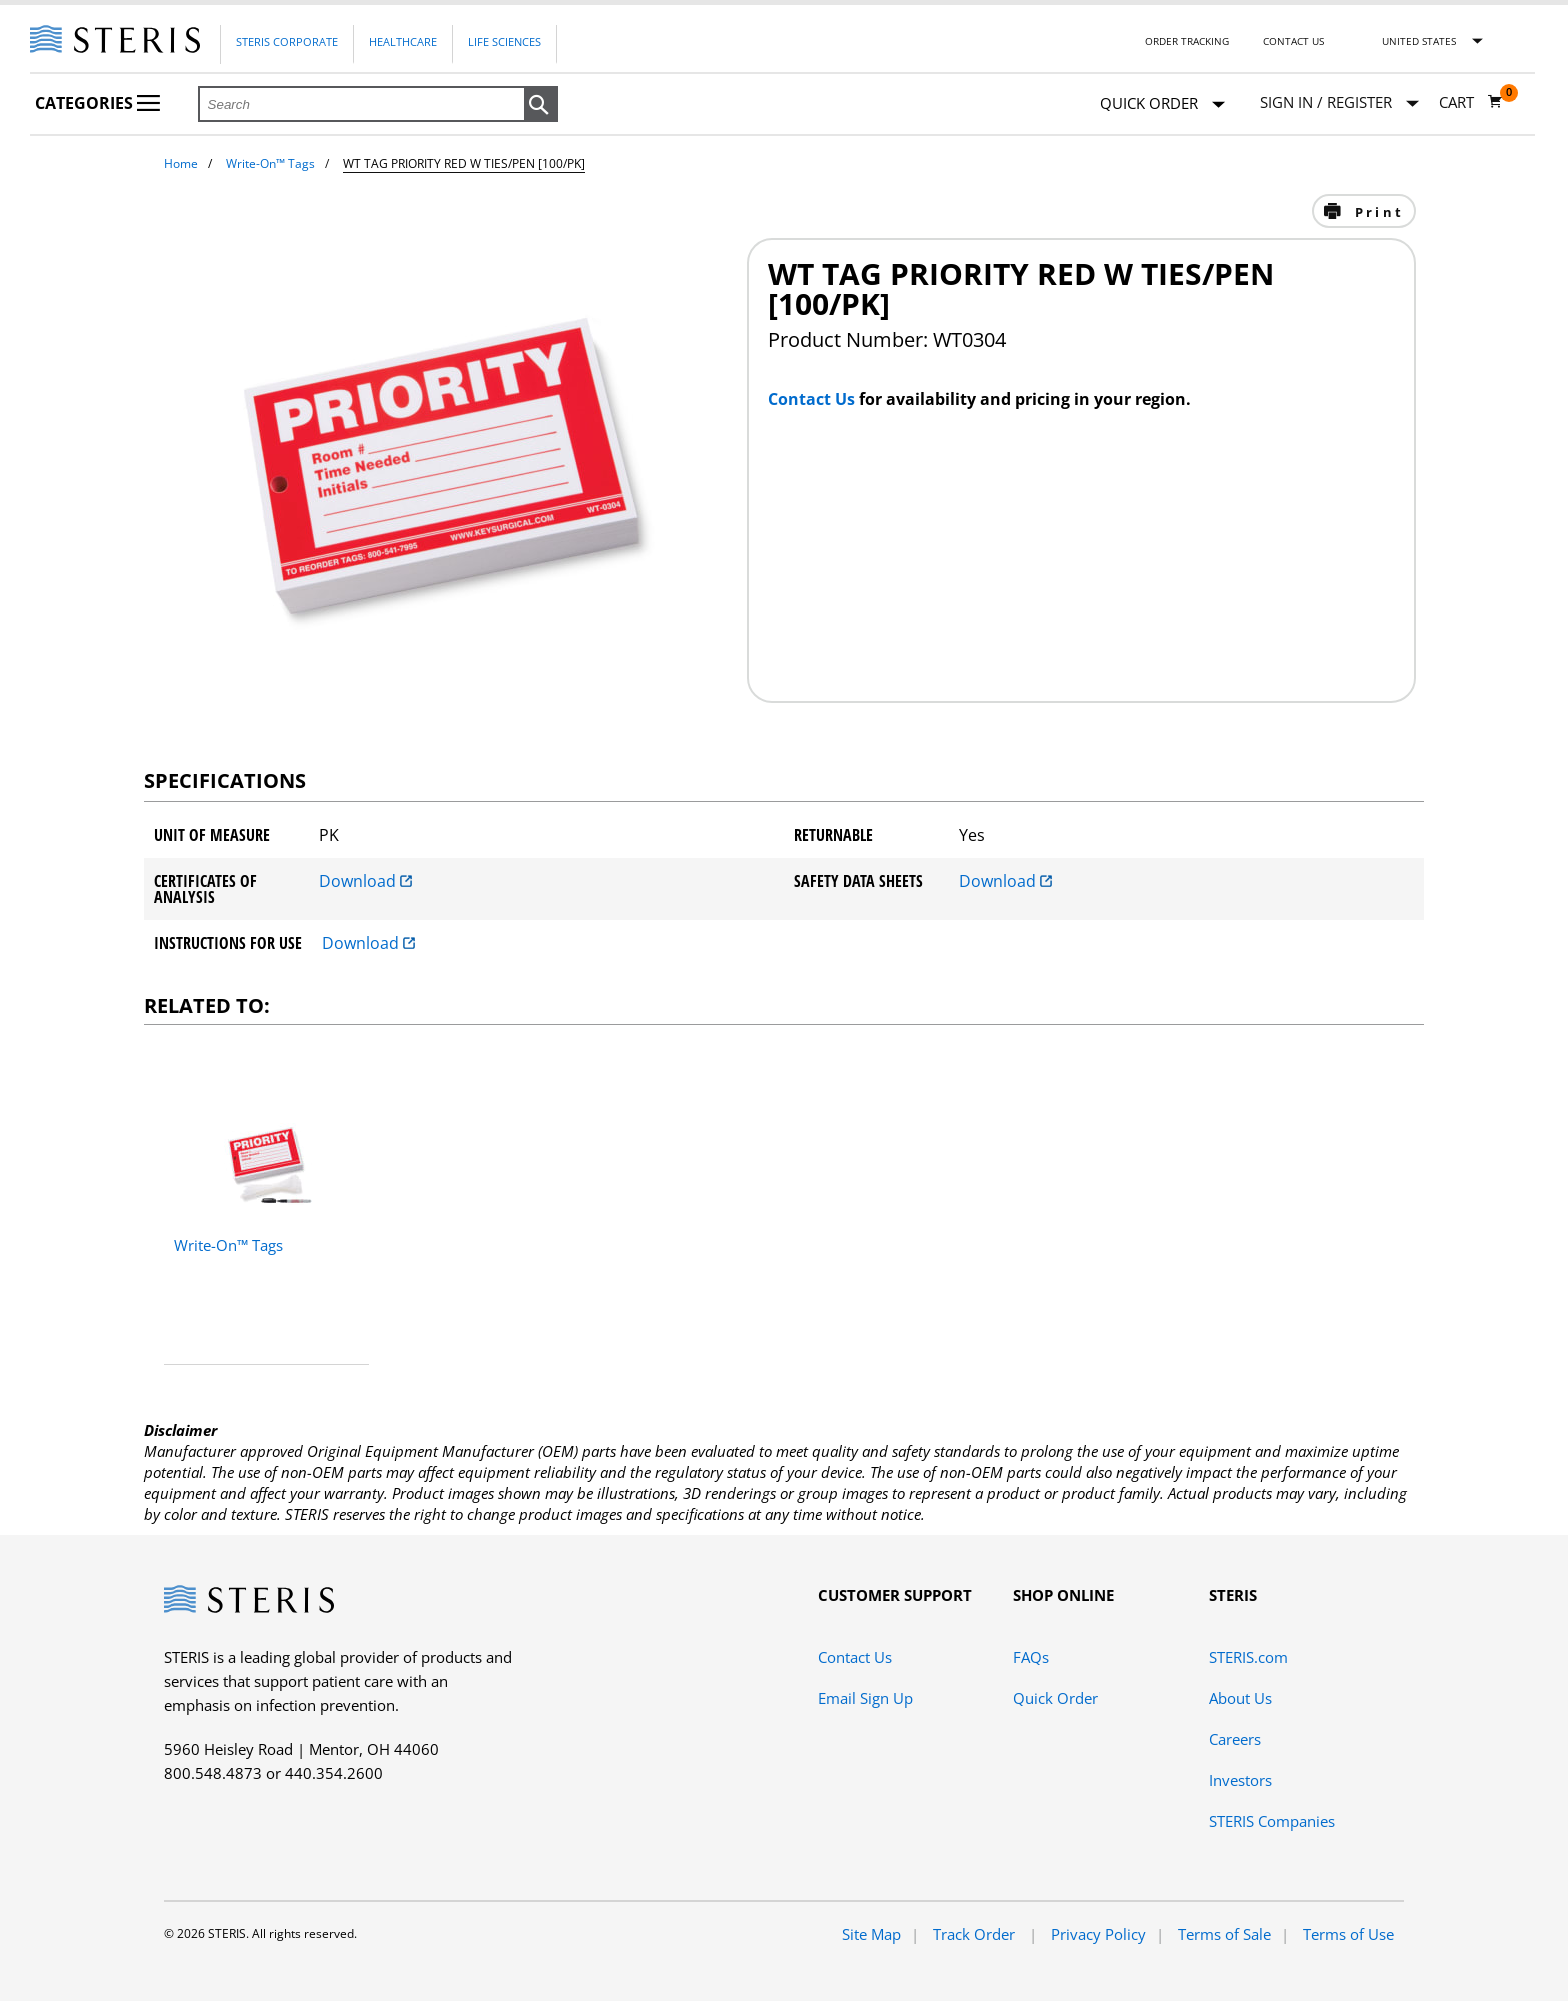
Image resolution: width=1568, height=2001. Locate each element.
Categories (97, 103)
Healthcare (403, 41)
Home (181, 163)
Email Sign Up (865, 1698)
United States (1419, 41)
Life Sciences (504, 41)
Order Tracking (1187, 41)
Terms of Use (1348, 1934)
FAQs (1031, 1657)
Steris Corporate (287, 41)
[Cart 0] (1471, 102)
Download (365, 881)
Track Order (976, 1934)
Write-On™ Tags (270, 163)
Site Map (871, 1934)
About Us (1240, 1698)
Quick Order (1162, 104)
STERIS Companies (1272, 1821)
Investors (1240, 1780)
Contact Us (1293, 41)
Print (1376, 212)
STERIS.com (1248, 1657)
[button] (541, 105)
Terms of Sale (1224, 1934)
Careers (1235, 1739)
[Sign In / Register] (1339, 102)
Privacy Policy (1098, 1934)
